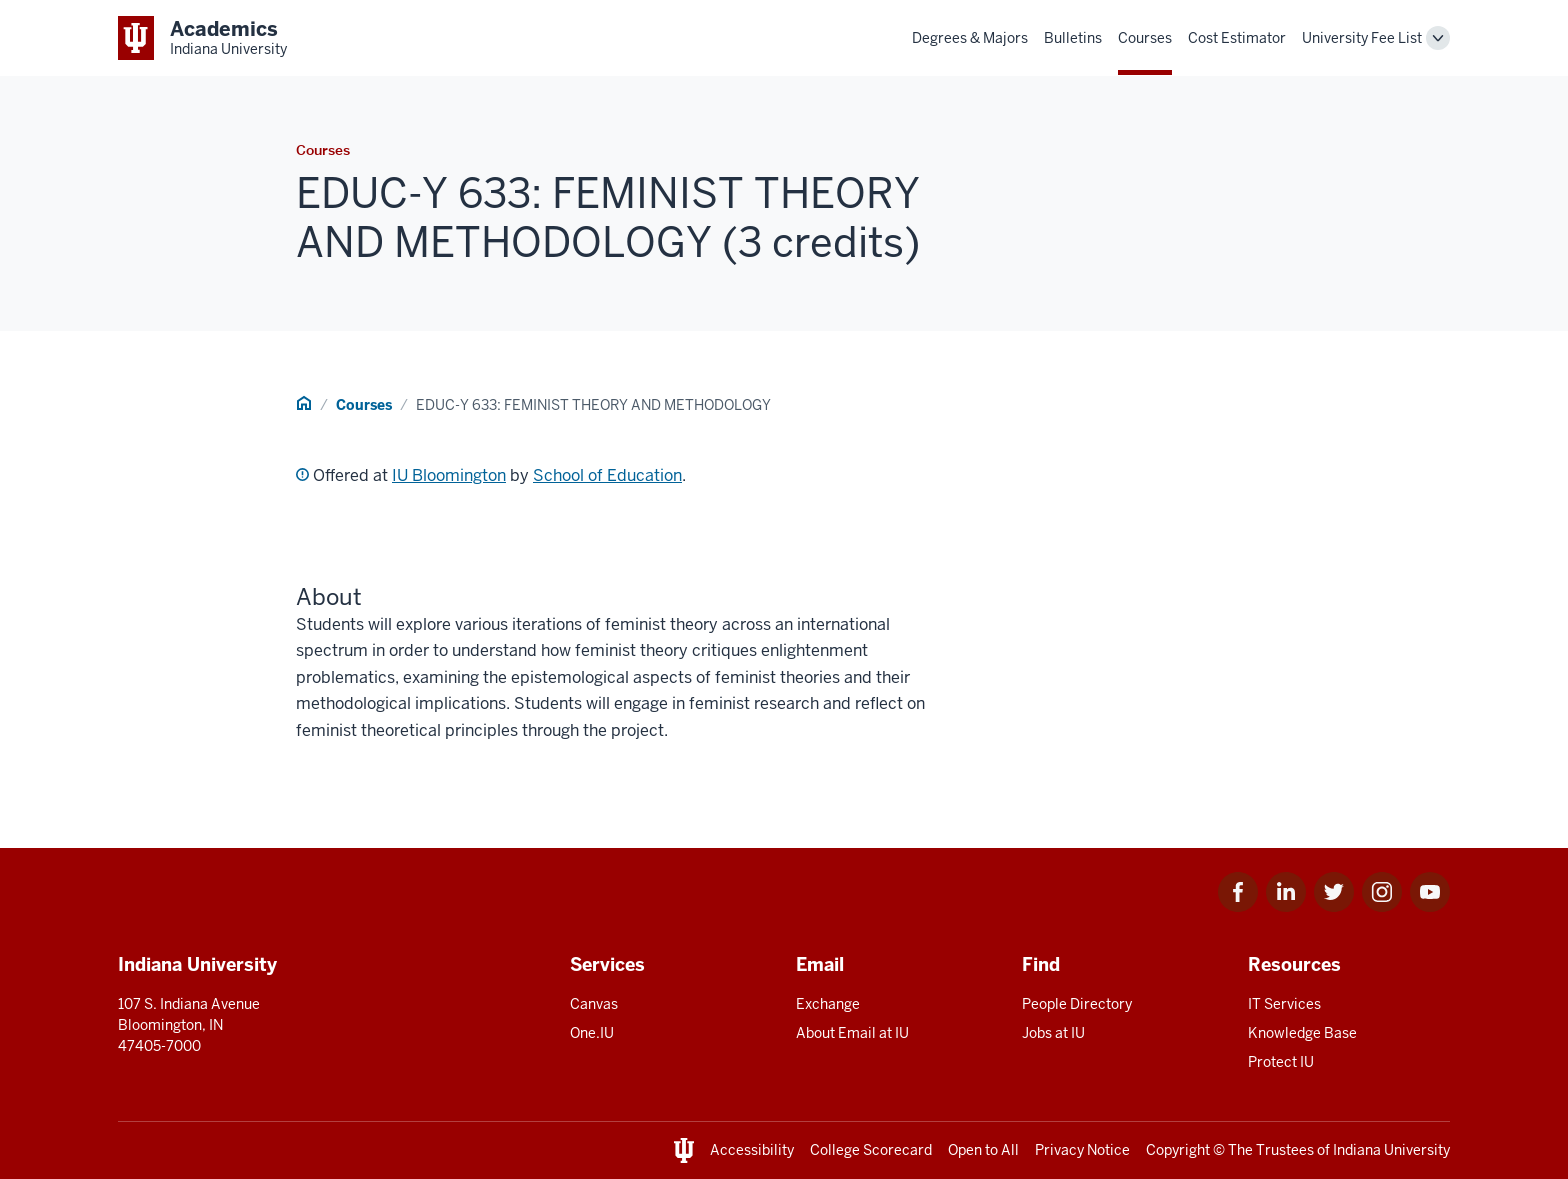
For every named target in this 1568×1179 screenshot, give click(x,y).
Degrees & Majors (970, 38)
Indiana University (1391, 1150)
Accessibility (752, 1150)
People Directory (1077, 1004)
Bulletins (1073, 38)
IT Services (1284, 1004)
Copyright (1178, 1150)
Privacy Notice (1082, 1150)
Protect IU (1281, 1062)
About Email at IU (852, 1033)
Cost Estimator (1237, 38)
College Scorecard (871, 1150)
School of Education (607, 475)
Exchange (828, 1004)
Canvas (594, 1004)
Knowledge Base (1302, 1033)
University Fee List (1362, 38)
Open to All (983, 1150)
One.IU (592, 1033)
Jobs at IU (1053, 1033)
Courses (1145, 38)
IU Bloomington (449, 475)
